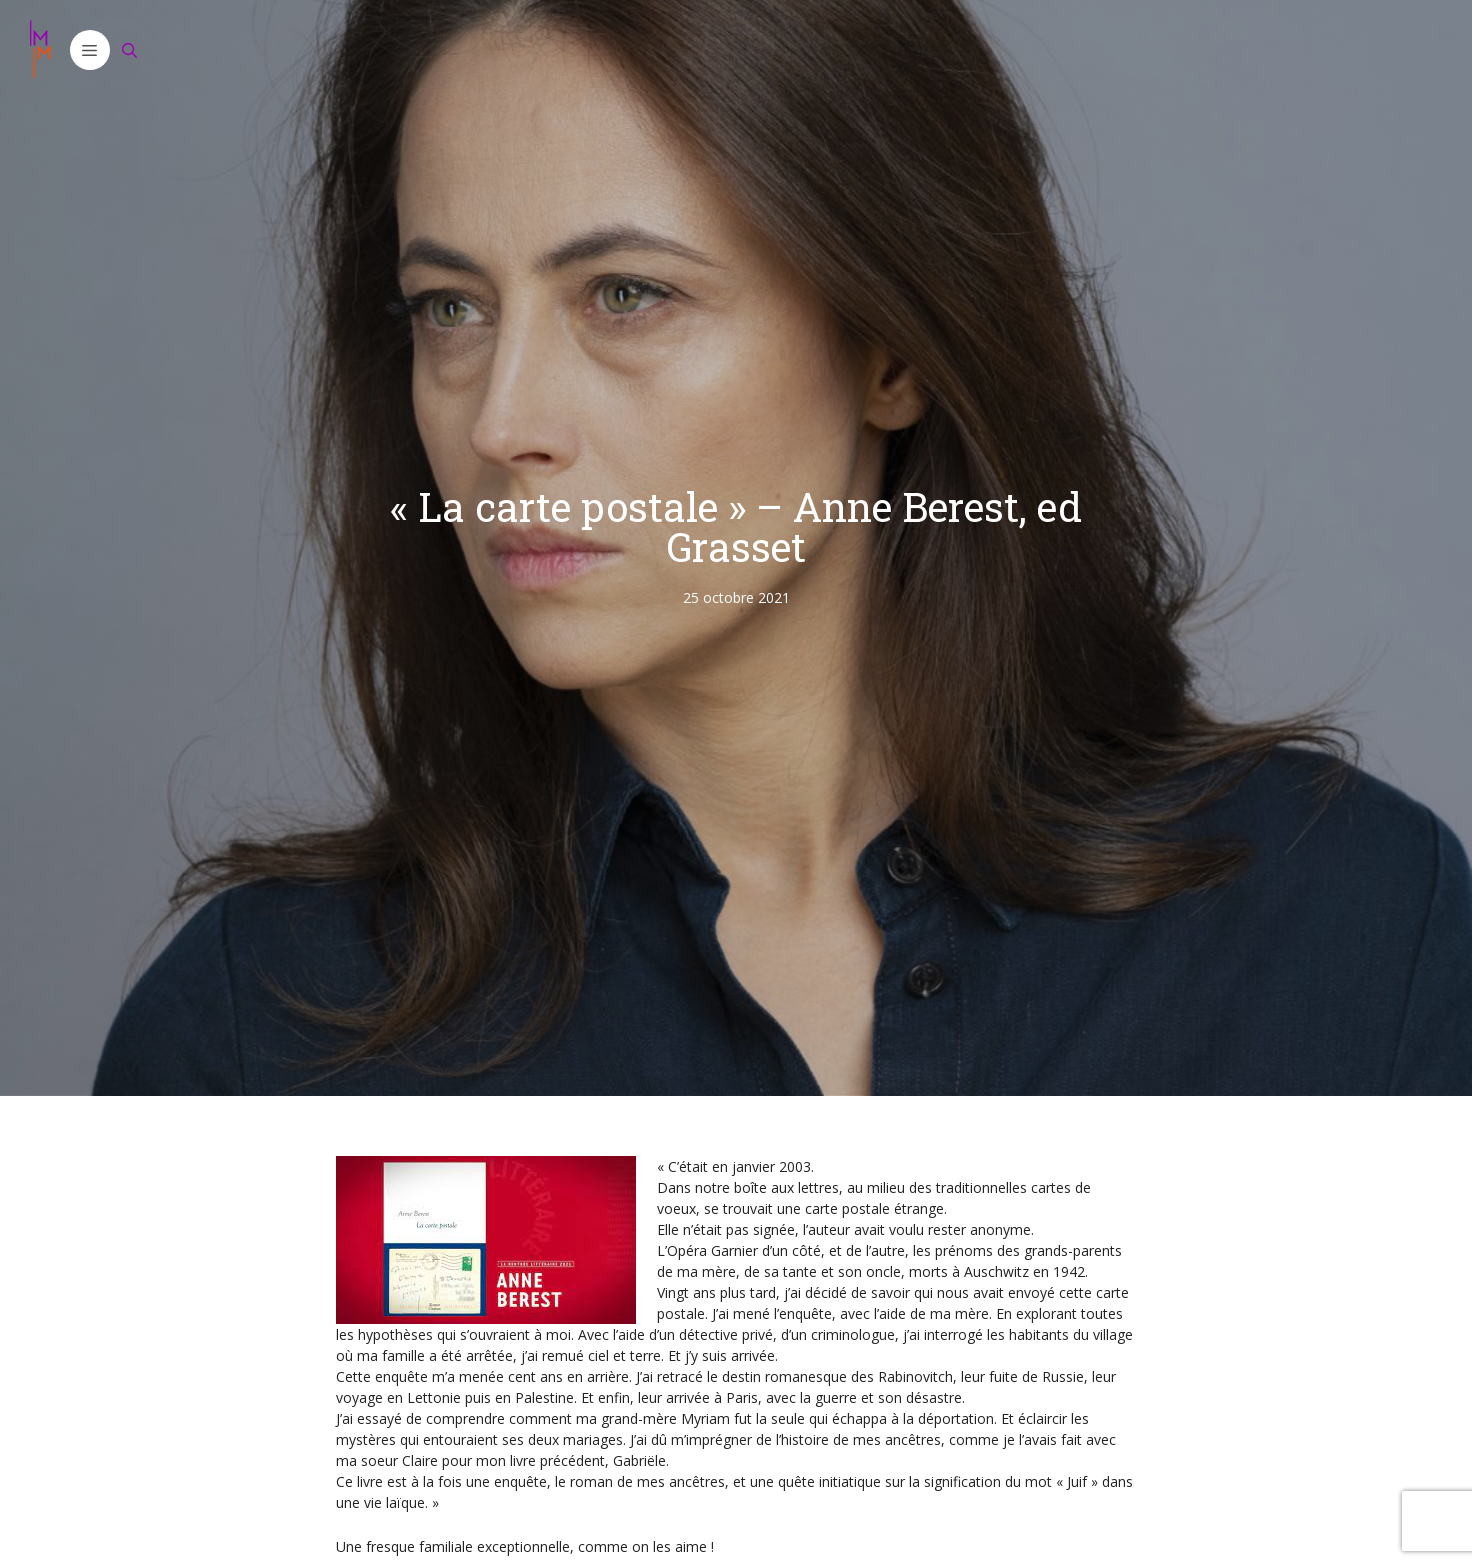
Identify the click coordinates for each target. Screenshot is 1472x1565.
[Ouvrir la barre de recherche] (130, 50)
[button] (90, 50)
